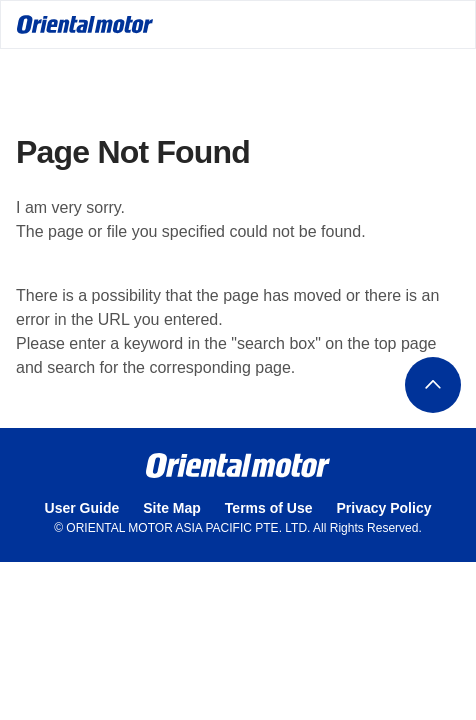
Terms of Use (269, 508)
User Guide (82, 508)
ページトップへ (433, 385)
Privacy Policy (384, 508)
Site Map (172, 508)
